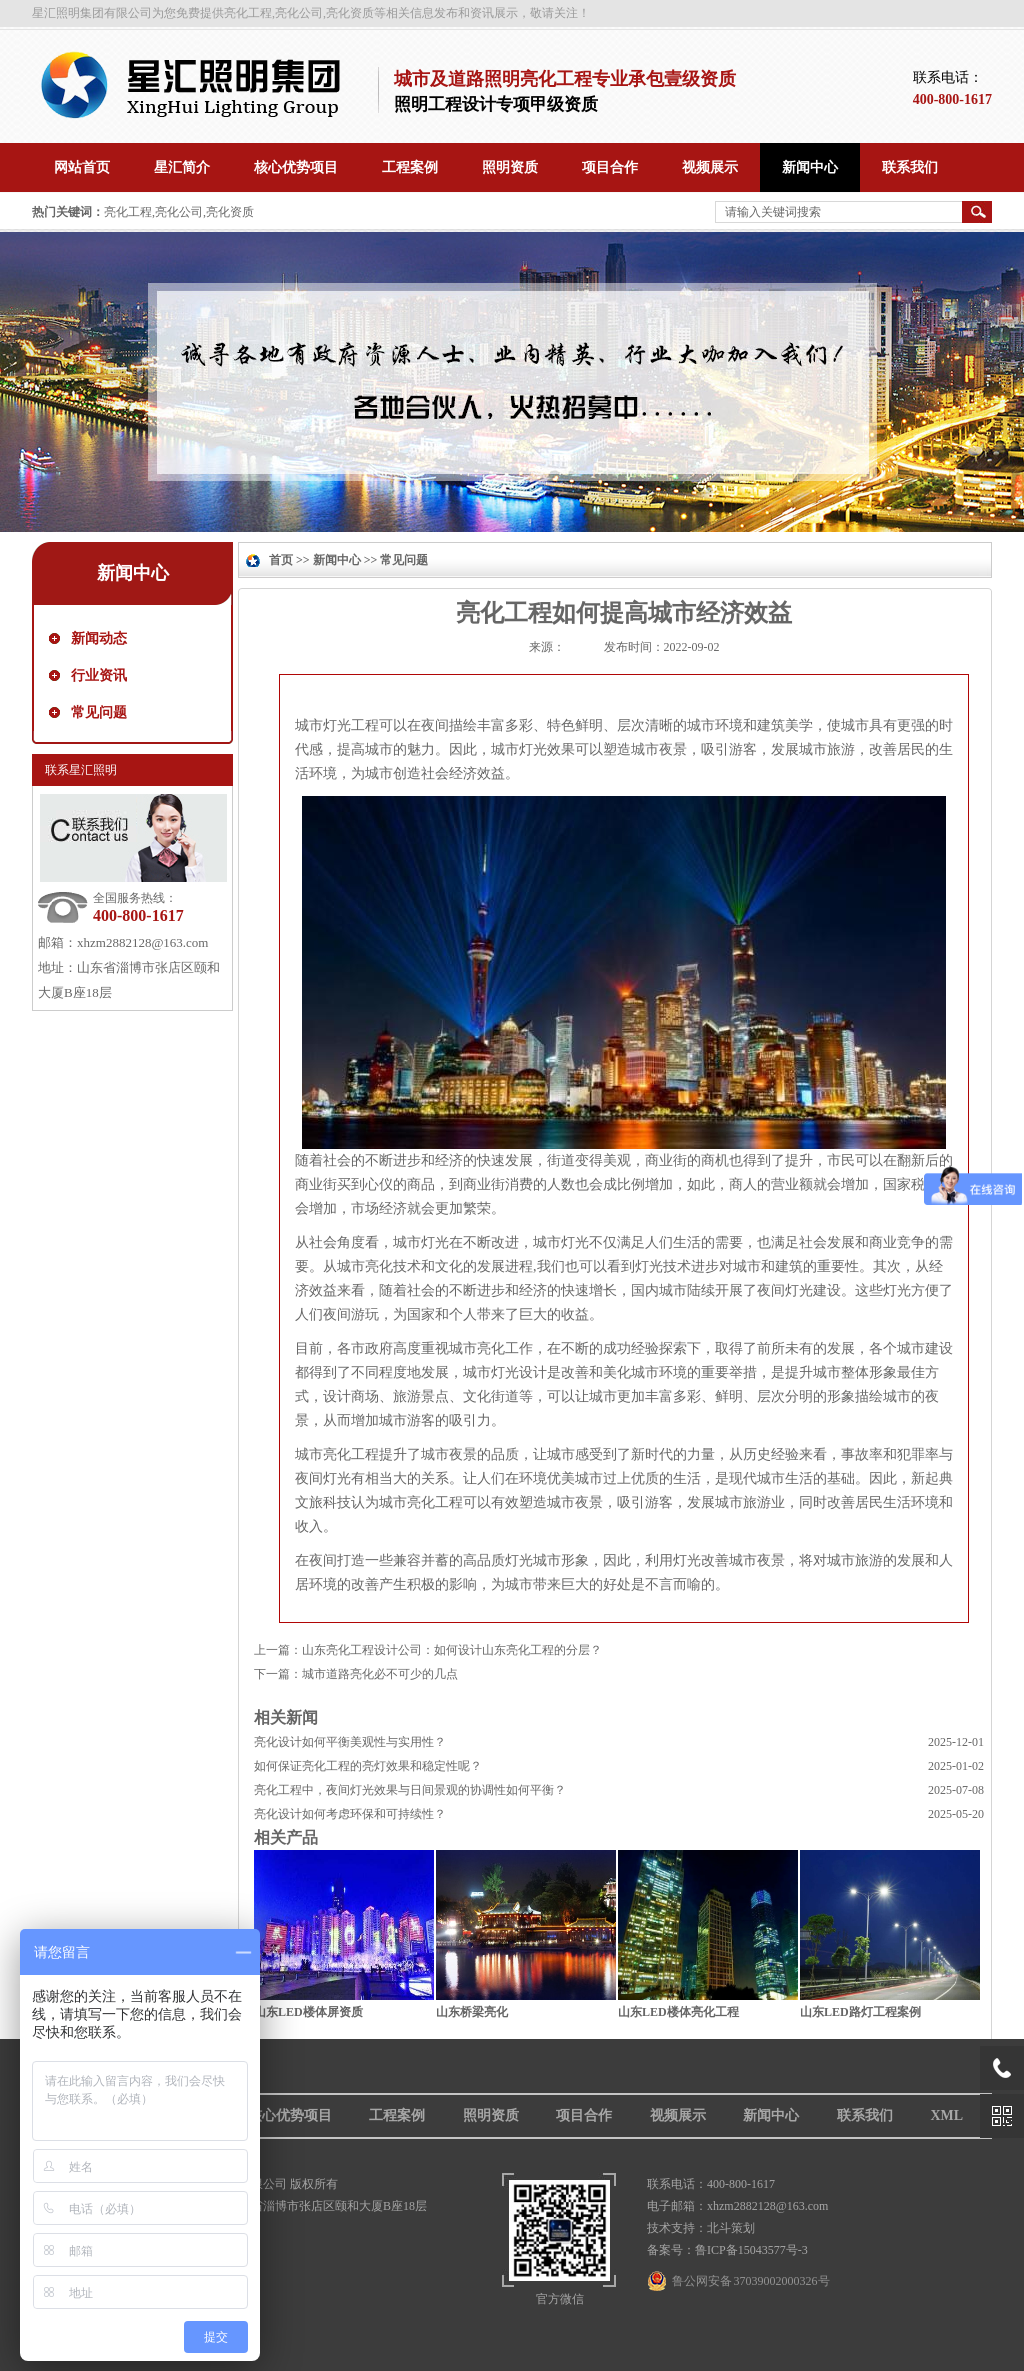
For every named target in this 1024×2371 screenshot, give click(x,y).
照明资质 (491, 2115)
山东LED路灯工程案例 (860, 2012)
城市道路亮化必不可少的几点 (380, 1674)
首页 (281, 560)
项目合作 (584, 2115)
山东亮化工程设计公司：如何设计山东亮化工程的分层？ (452, 1650)
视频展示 (678, 2115)
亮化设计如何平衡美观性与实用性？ (350, 1742)
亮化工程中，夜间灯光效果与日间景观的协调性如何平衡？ (410, 1790)
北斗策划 (731, 2228)
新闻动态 (99, 638)
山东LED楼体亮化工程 (678, 2012)
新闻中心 (133, 573)
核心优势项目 (290, 2115)
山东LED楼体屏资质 (308, 2012)
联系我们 (865, 2115)
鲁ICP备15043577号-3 (751, 2250)
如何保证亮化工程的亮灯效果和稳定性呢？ (368, 1766)
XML (946, 2115)
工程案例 (397, 2115)
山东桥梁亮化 (472, 2012)
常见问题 (99, 712)
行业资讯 (99, 675)
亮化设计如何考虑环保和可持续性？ (350, 1814)
